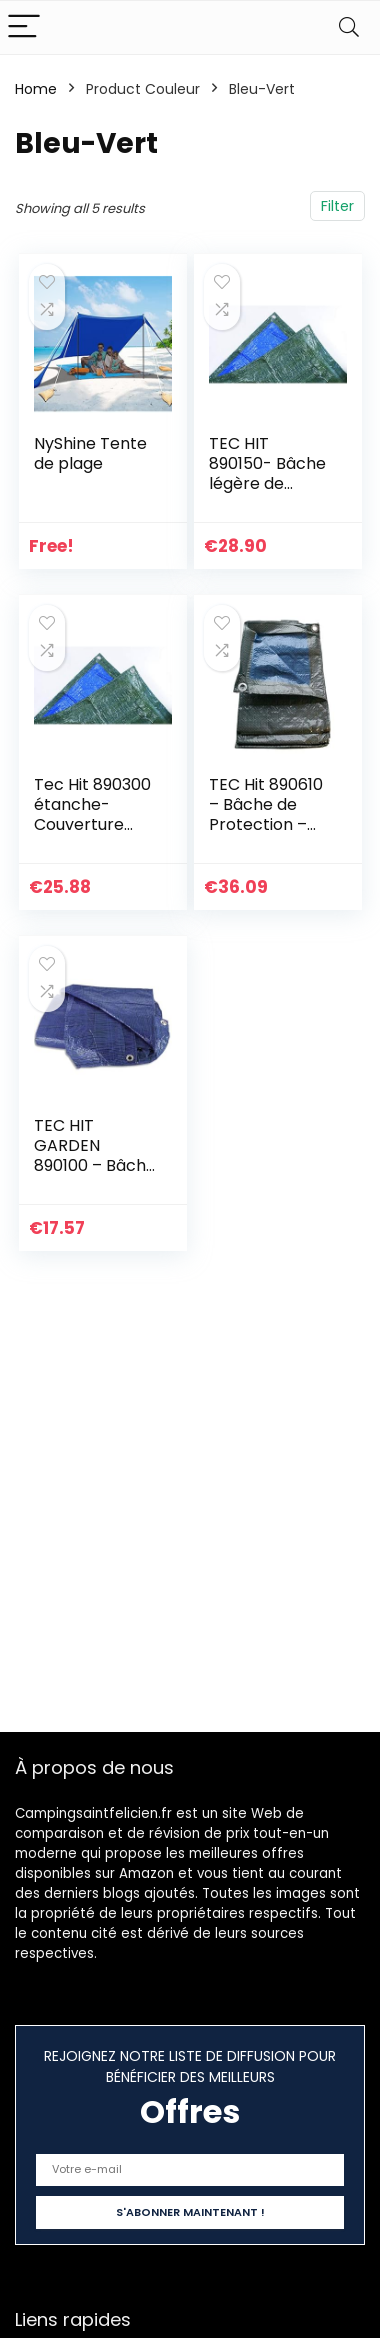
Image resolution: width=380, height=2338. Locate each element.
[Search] (349, 27)
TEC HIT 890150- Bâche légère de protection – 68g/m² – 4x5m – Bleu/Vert (270, 493)
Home (36, 89)
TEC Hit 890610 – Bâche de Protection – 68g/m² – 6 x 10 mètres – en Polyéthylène (268, 834)
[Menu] (24, 27)
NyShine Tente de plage (90, 453)
